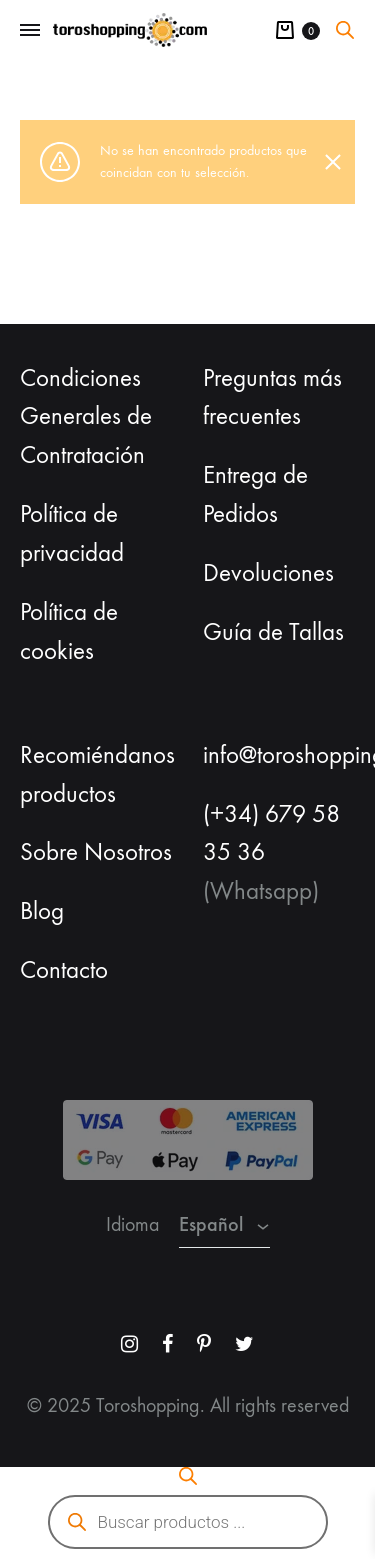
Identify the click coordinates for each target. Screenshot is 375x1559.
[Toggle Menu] (30, 31)
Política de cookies (69, 631)
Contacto (64, 970)
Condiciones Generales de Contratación (86, 417)
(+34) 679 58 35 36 (271, 833)
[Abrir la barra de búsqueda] (345, 30)
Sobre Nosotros (96, 852)
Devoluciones (268, 573)
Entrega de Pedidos (255, 494)
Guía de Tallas (273, 632)
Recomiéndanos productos (97, 774)
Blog (42, 911)
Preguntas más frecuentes (272, 397)
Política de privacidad (72, 533)
